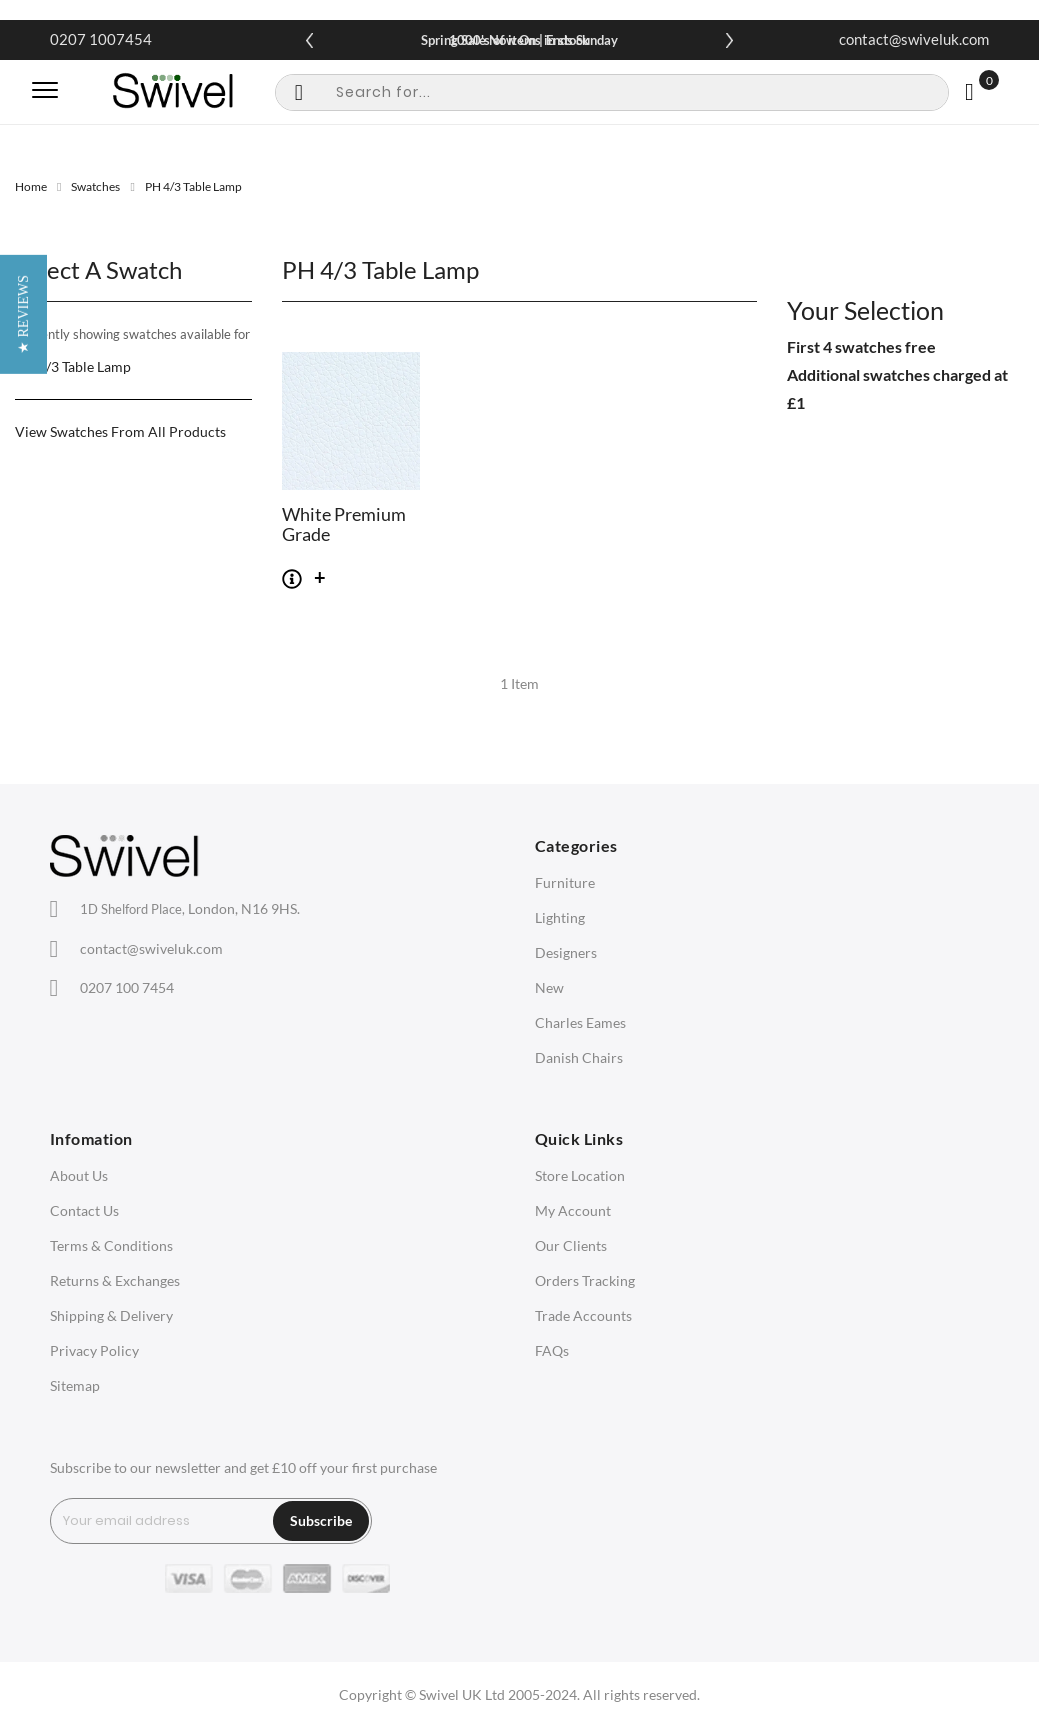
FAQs (552, 1350)
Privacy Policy (94, 1350)
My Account (573, 1210)
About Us (79, 1175)
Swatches (95, 186)
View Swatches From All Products (120, 431)
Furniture (565, 882)
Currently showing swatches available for (132, 334)
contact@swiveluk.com (914, 39)
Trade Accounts (583, 1315)
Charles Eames (580, 1022)
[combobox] (612, 92)
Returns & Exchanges (115, 1280)
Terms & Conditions (111, 1245)
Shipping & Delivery (111, 1315)
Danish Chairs (579, 1057)
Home (31, 186)
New (549, 987)
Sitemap (75, 1385)
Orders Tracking (585, 1280)
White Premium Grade (344, 525)
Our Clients (571, 1245)
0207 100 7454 (127, 987)
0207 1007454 (101, 39)
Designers (566, 952)
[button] (23, 861)
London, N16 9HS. (190, 908)
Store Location (580, 1175)
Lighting (560, 917)
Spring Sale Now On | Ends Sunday (519, 40)
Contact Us (84, 1210)
